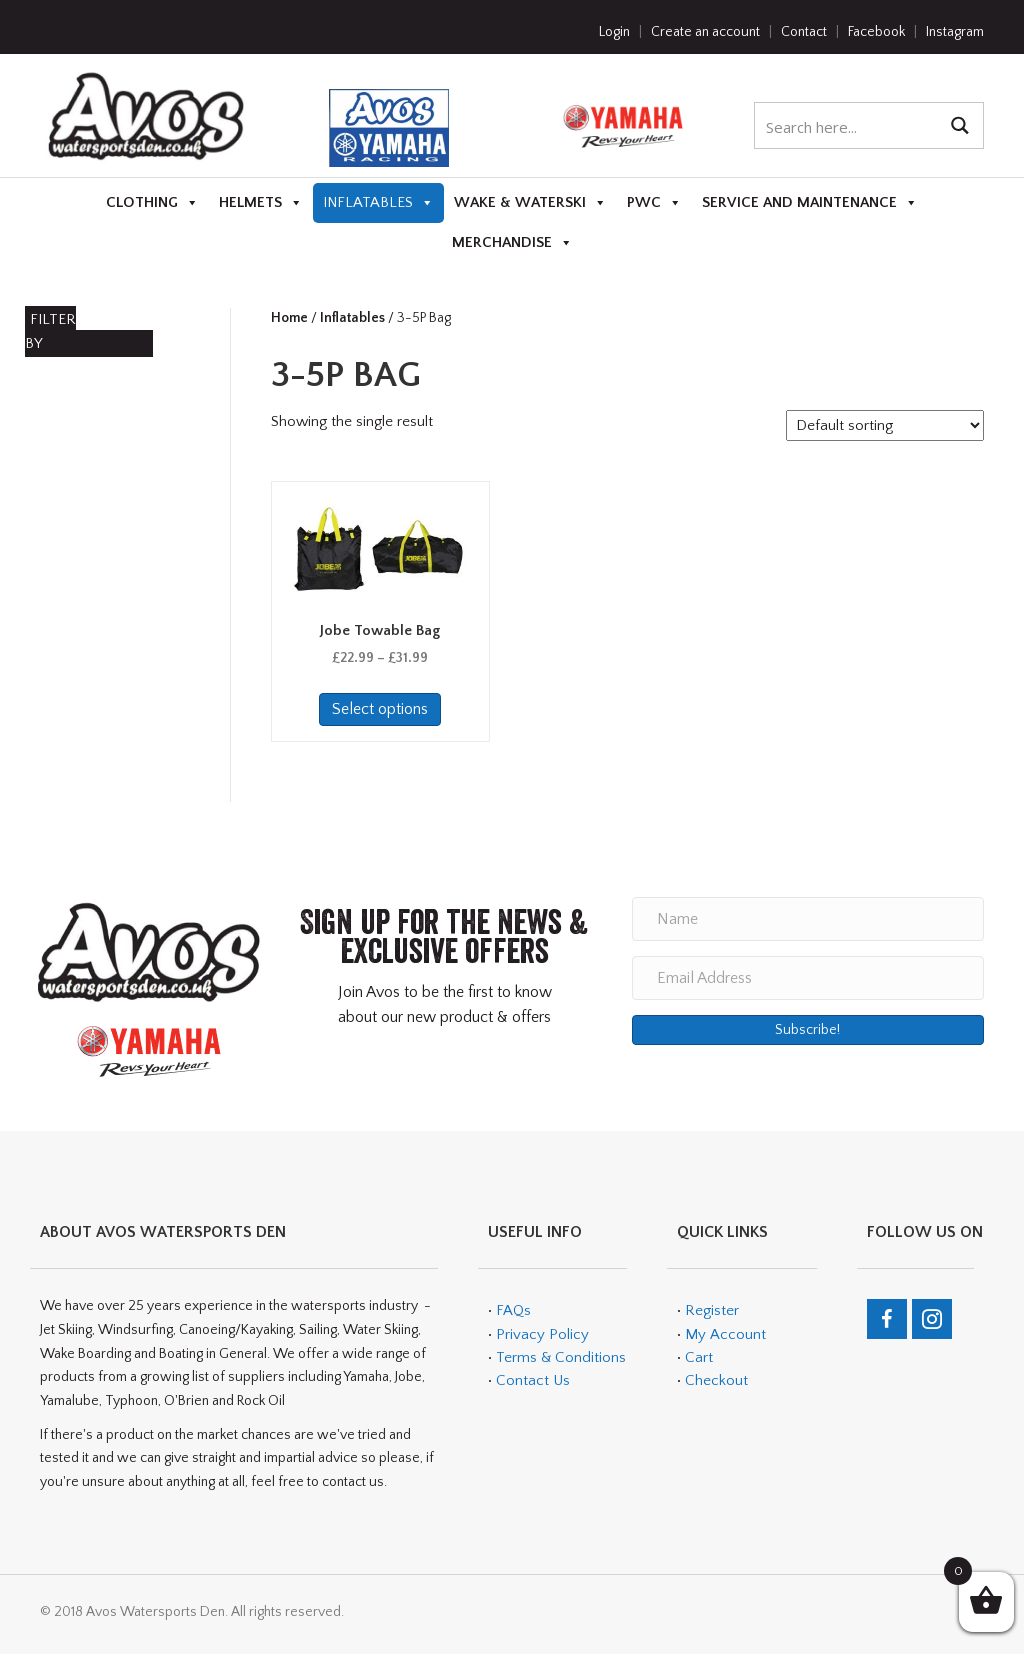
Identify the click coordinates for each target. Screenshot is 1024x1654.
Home (289, 318)
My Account (725, 1334)
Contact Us (533, 1380)
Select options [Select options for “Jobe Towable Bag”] (380, 709)
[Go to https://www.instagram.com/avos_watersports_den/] (932, 1319)
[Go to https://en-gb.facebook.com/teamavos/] (887, 1319)
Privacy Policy (542, 1334)
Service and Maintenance (810, 203)
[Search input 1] (847, 125)
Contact (804, 32)
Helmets (261, 203)
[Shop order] (885, 425)
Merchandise (512, 243)
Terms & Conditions (559, 1357)
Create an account (705, 32)
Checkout (716, 1380)
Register (712, 1310)
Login (614, 32)
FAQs (513, 1310)
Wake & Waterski (530, 203)
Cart (699, 1357)
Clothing (152, 203)
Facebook (876, 32)
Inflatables (378, 203)
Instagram (955, 32)
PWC (654, 203)
